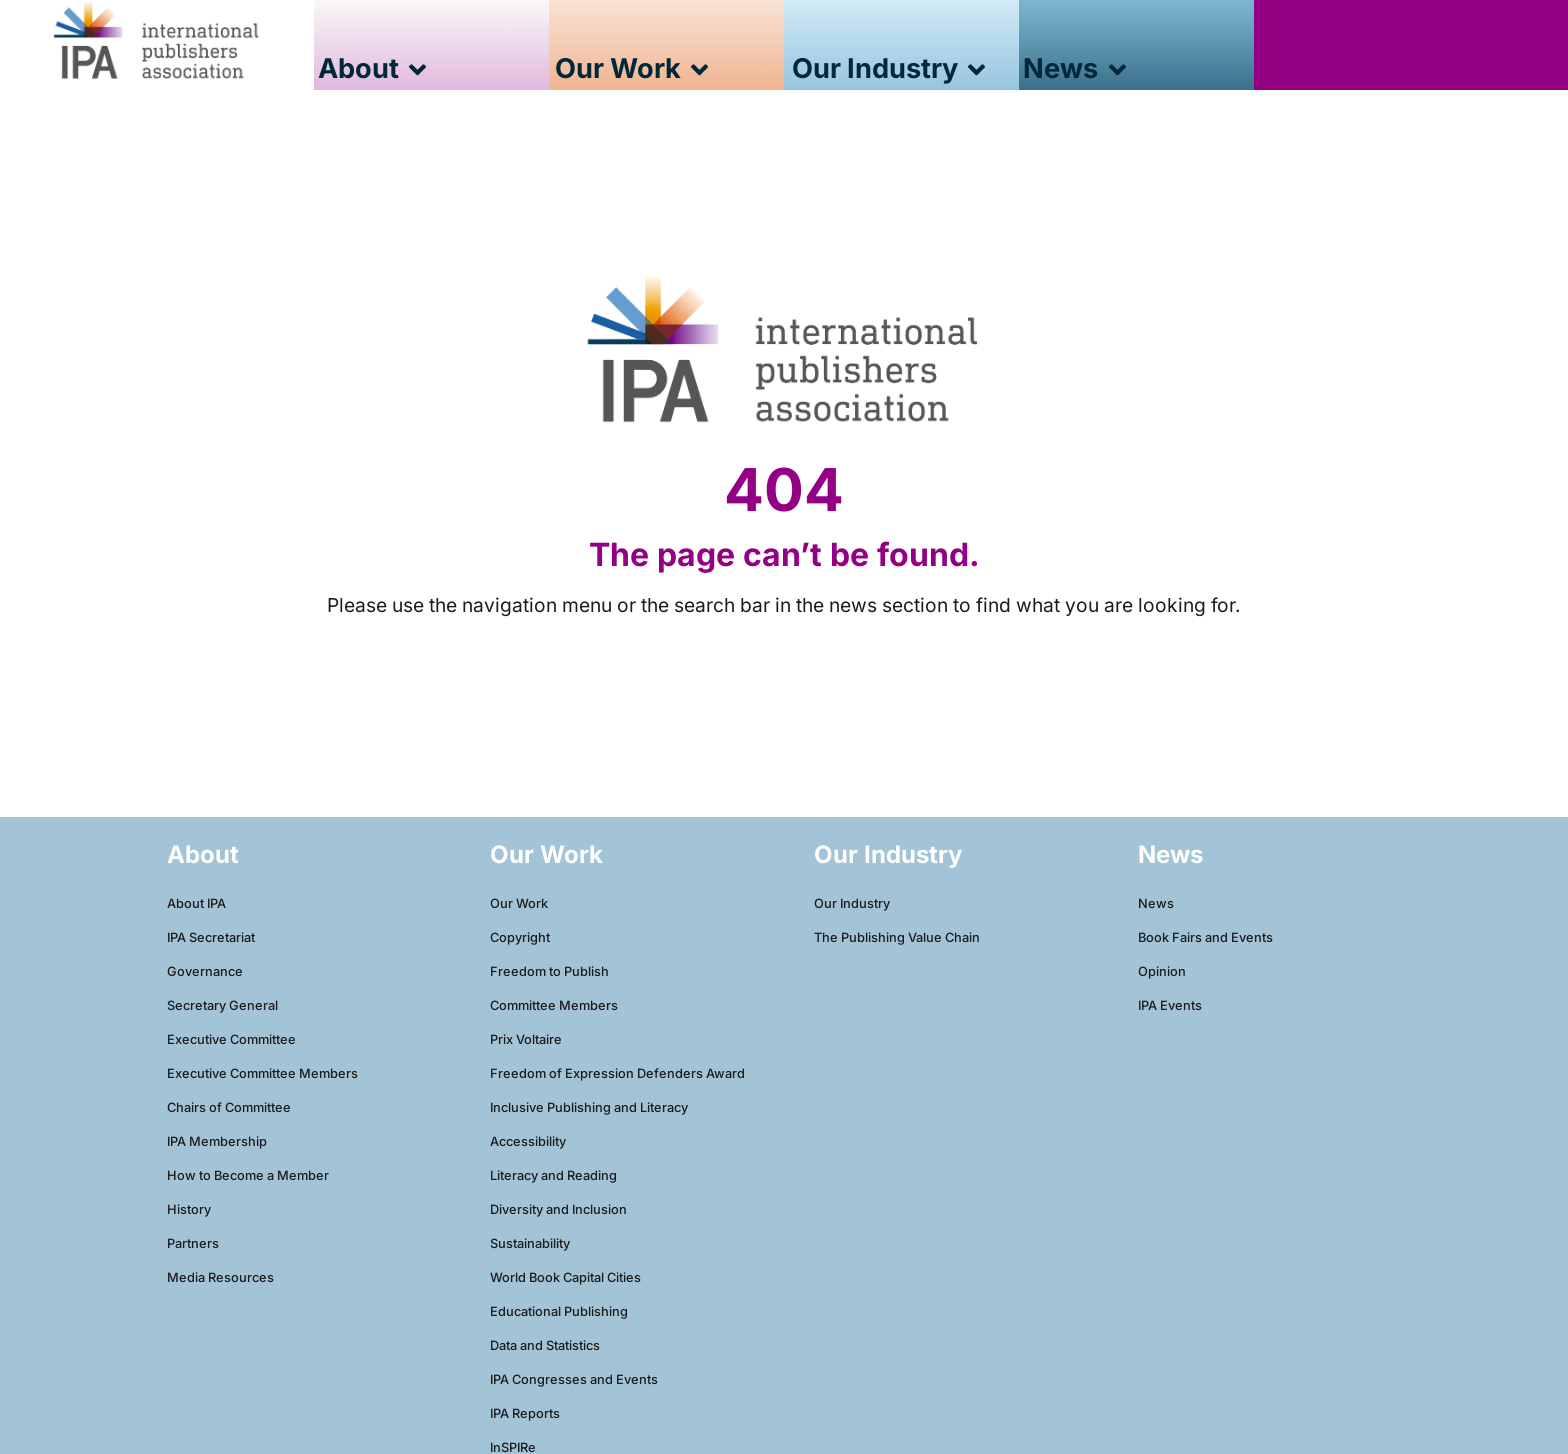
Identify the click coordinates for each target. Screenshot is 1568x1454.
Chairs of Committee (229, 1107)
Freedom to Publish (549, 971)
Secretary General (222, 1005)
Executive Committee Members (262, 1073)
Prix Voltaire (526, 1039)
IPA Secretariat (211, 937)
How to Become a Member (248, 1175)
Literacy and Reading (553, 1175)
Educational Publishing (559, 1311)
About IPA (196, 903)
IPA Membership (217, 1141)
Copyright (520, 937)
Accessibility (528, 1141)
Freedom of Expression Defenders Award (617, 1073)
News (1156, 903)
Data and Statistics (545, 1345)
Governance (205, 971)
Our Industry (852, 903)
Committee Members (554, 1005)
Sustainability (530, 1243)
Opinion (1162, 971)
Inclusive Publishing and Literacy (589, 1107)
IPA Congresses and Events (574, 1379)
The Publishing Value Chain (897, 937)
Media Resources (220, 1277)
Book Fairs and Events (1205, 937)
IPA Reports (525, 1413)
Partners (193, 1243)
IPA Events (1170, 1005)
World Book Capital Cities (565, 1277)
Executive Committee (231, 1039)
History (189, 1209)
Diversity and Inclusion (558, 1209)
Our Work (519, 903)
